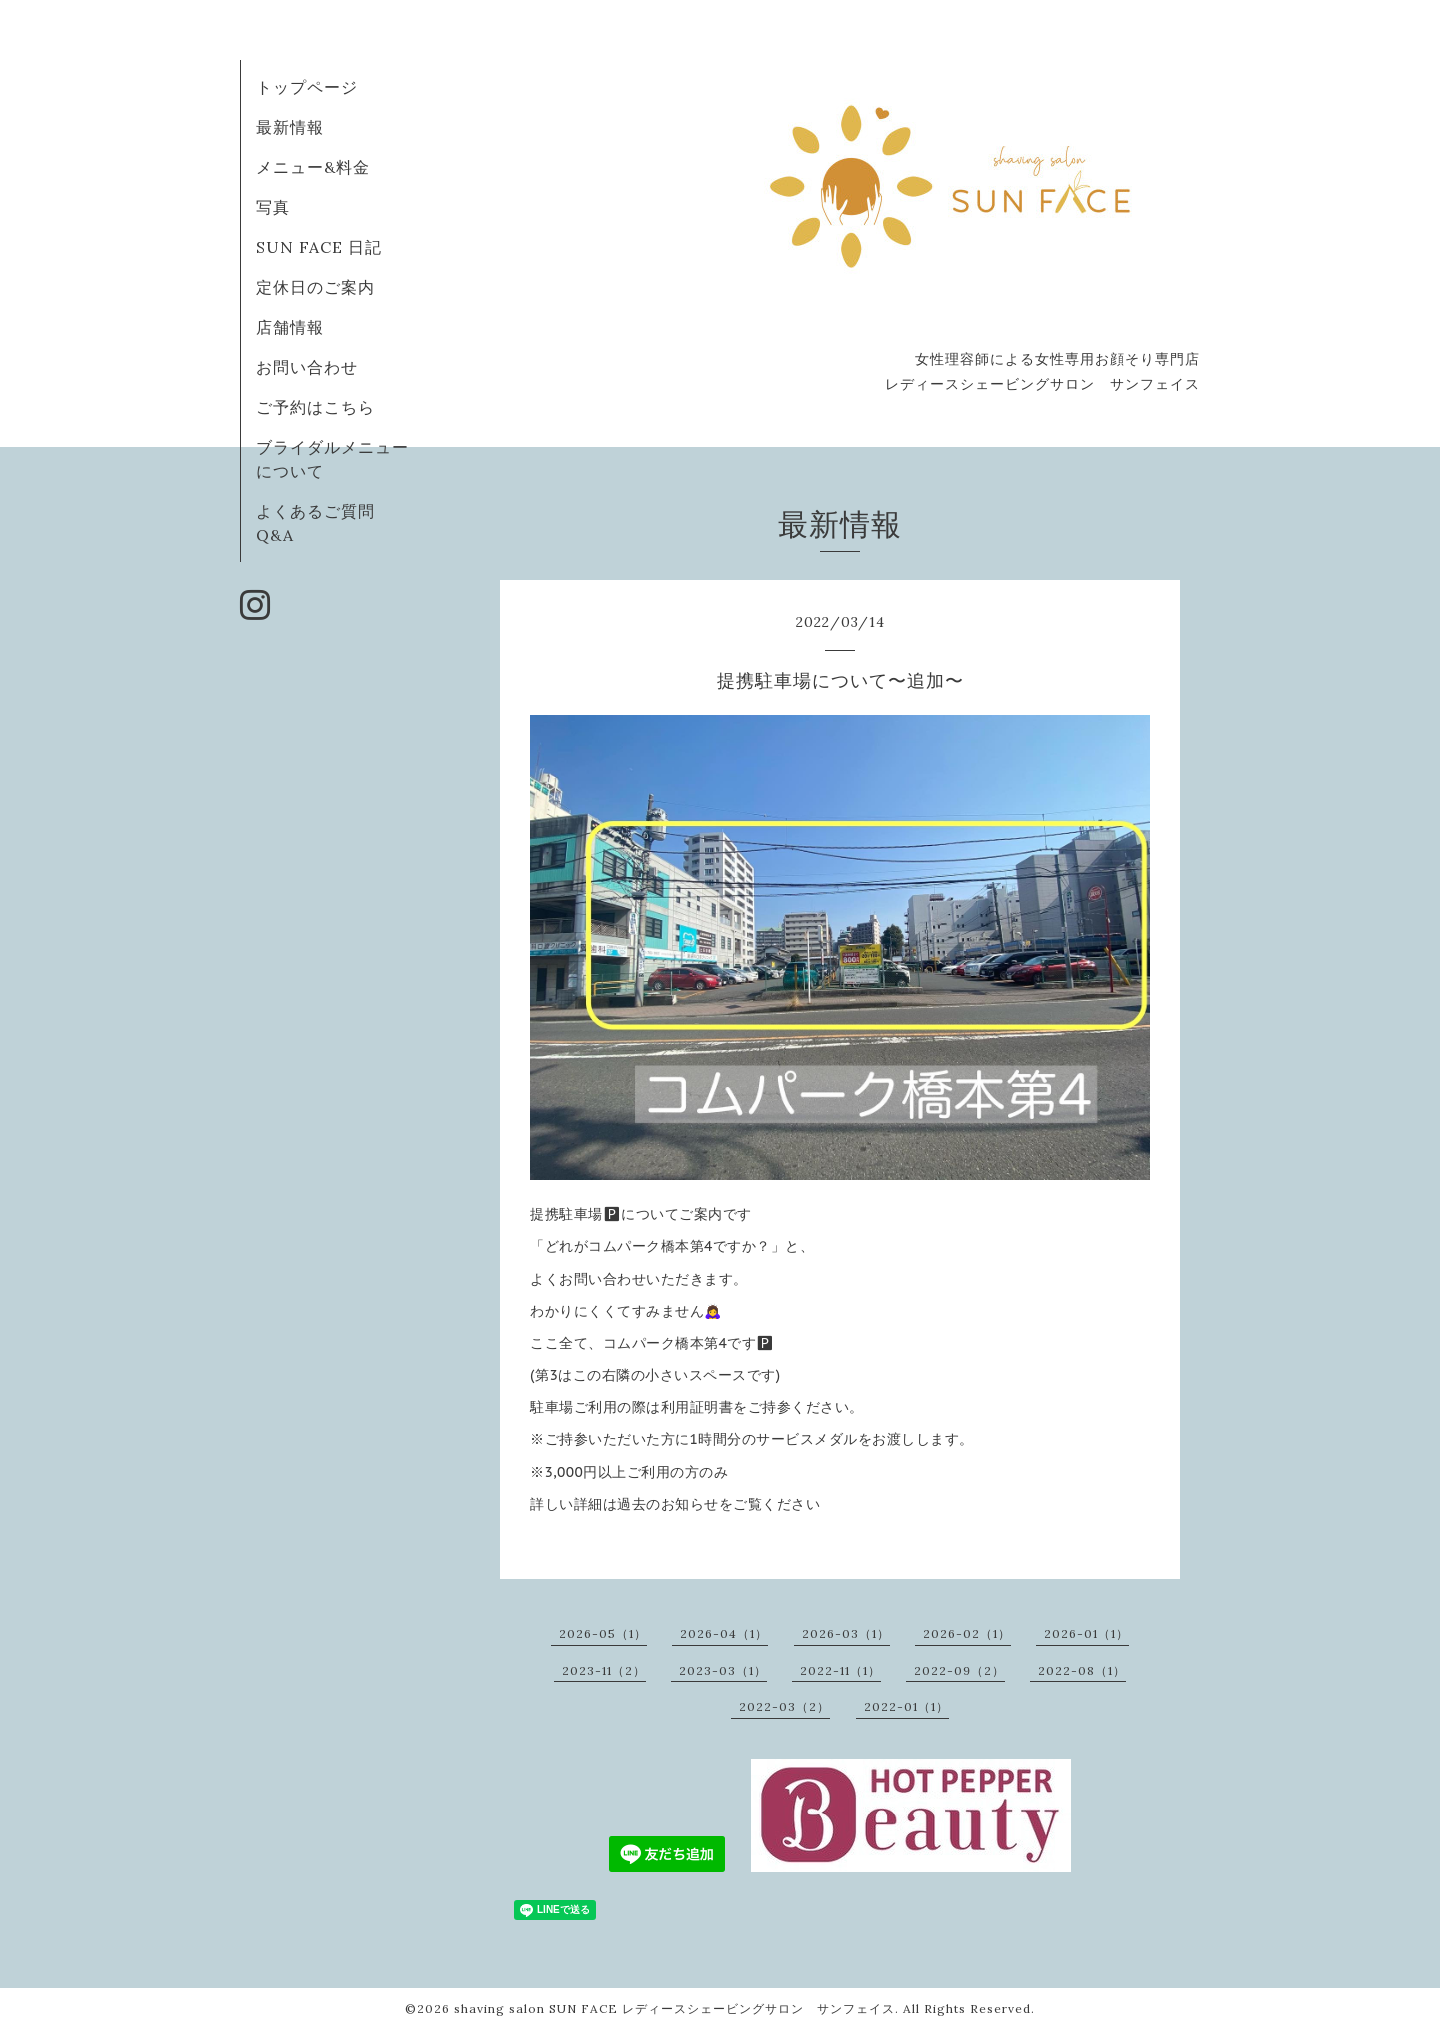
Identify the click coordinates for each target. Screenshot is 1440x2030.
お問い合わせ (307, 367)
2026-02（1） (967, 1633)
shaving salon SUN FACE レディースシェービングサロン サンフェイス (674, 2008)
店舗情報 (290, 327)
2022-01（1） (906, 1706)
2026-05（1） (603, 1633)
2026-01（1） (1086, 1633)
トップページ (307, 87)
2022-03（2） (784, 1706)
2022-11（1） (840, 1670)
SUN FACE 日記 (319, 247)
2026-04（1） (724, 1633)
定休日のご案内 (315, 287)
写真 (273, 207)
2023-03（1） (723, 1670)
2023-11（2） (604, 1670)
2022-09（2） (959, 1670)
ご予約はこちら (315, 407)
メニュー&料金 (313, 167)
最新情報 (290, 127)
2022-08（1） (1082, 1670)
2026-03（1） (846, 1633)
